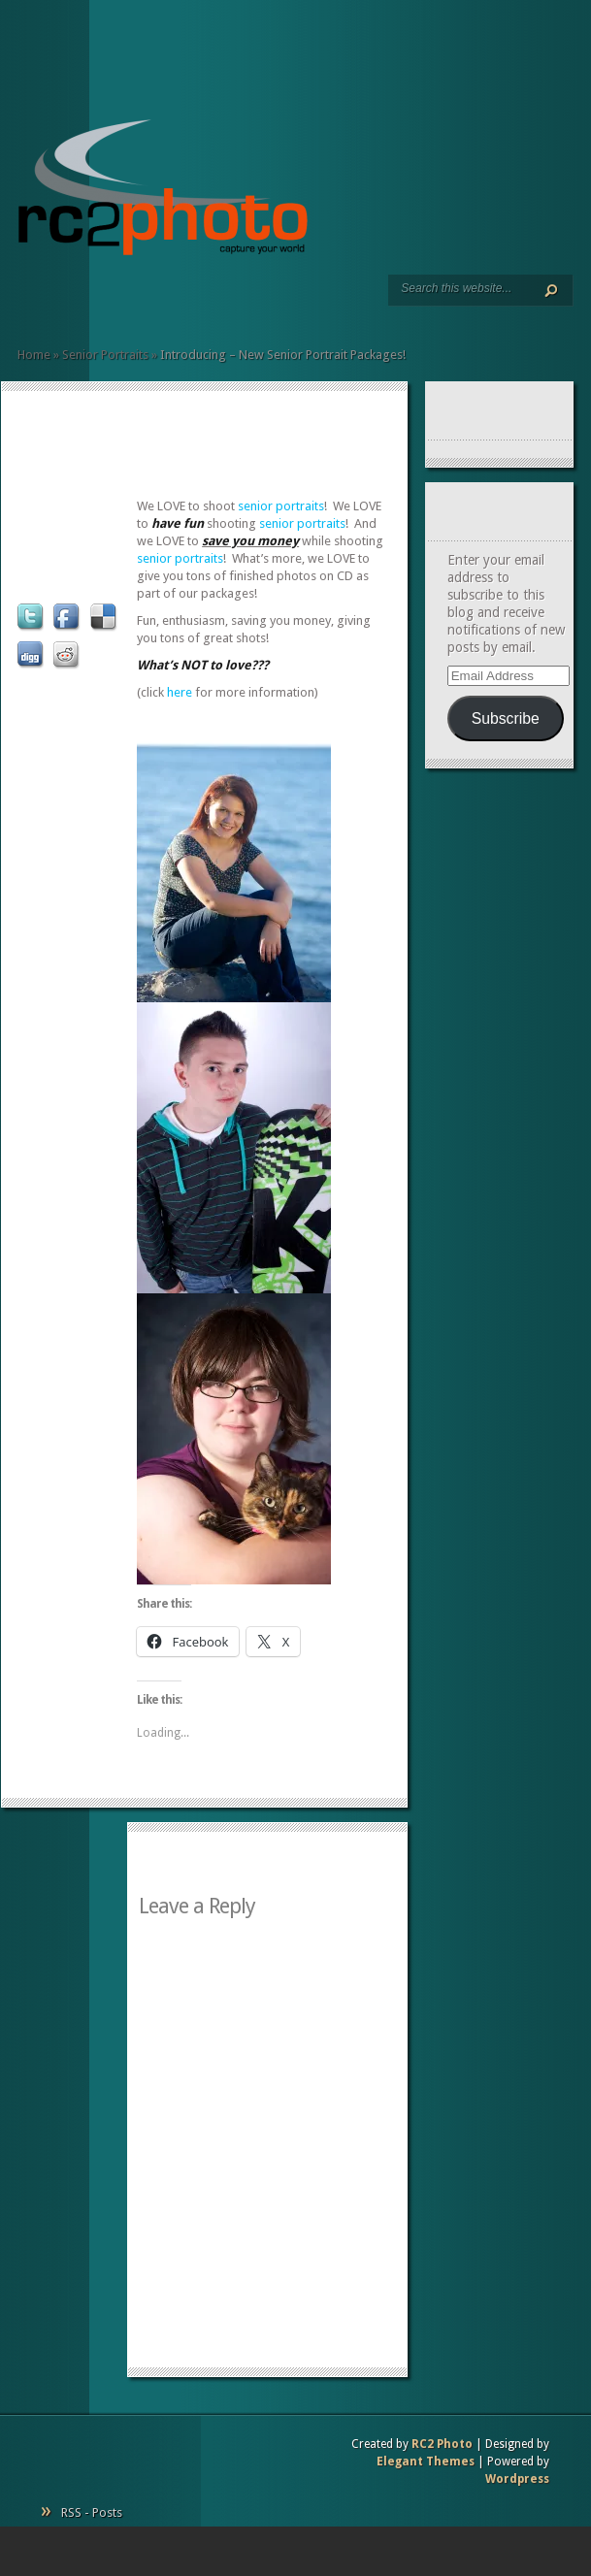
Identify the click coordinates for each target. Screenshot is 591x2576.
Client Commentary (87, 301)
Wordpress (517, 2479)
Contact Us (118, 301)
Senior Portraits (105, 354)
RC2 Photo (442, 2444)
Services (41, 301)
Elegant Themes (426, 2461)
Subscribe (506, 718)
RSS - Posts (91, 2512)
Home (25, 301)
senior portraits (281, 506)
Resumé (72, 301)
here (179, 692)
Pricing (103, 301)
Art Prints (56, 301)
